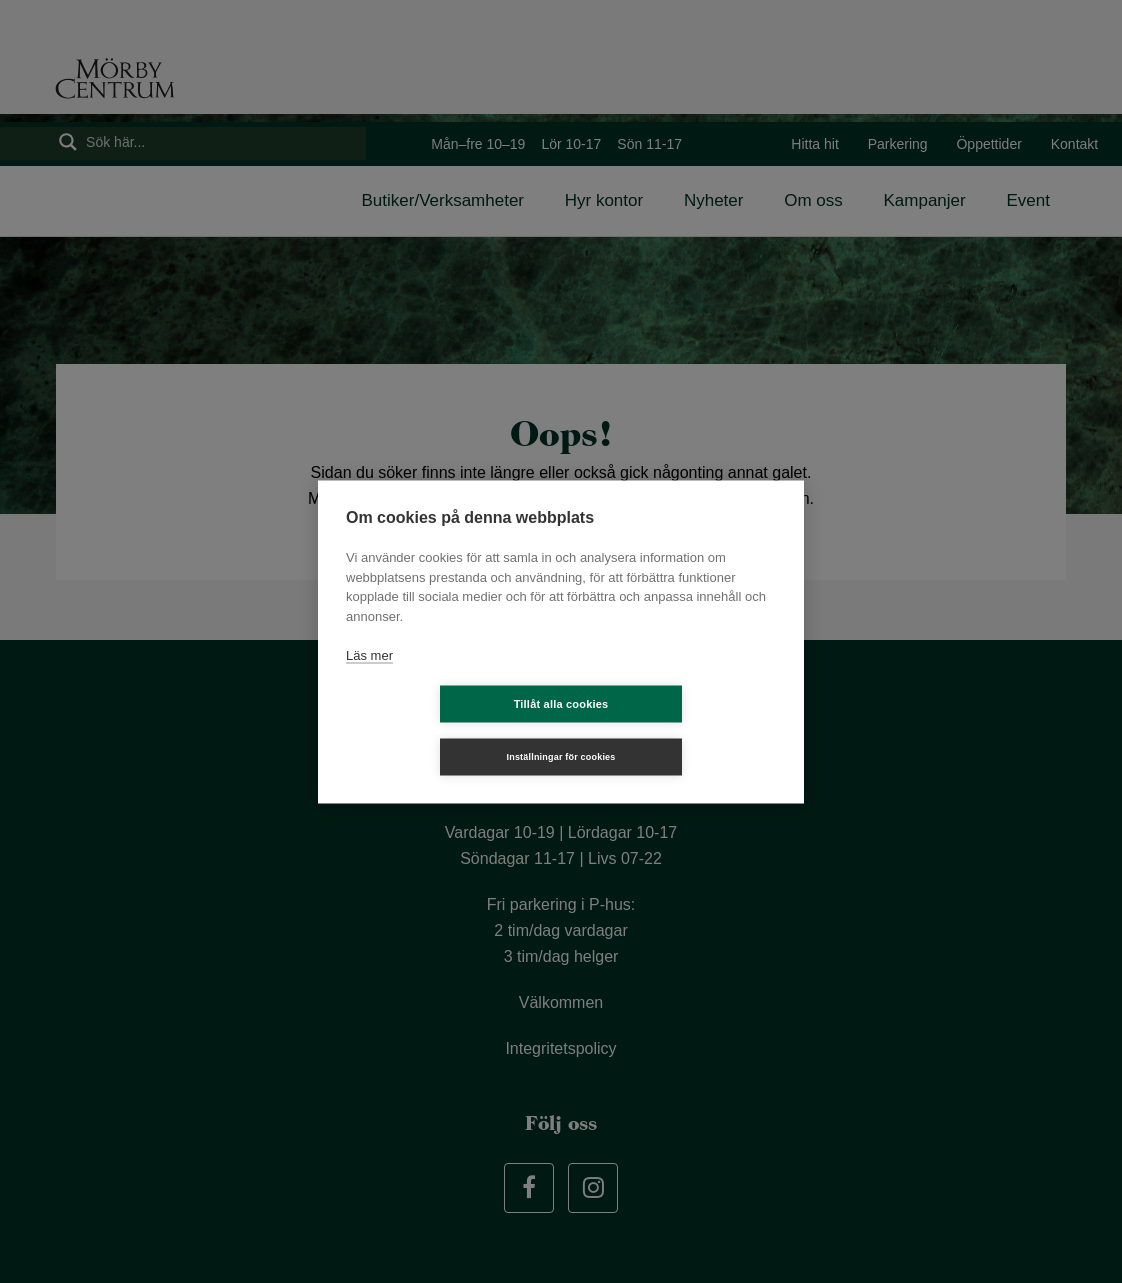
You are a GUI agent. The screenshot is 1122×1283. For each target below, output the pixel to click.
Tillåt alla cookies (442, 730)
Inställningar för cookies (679, 730)
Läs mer (369, 681)
